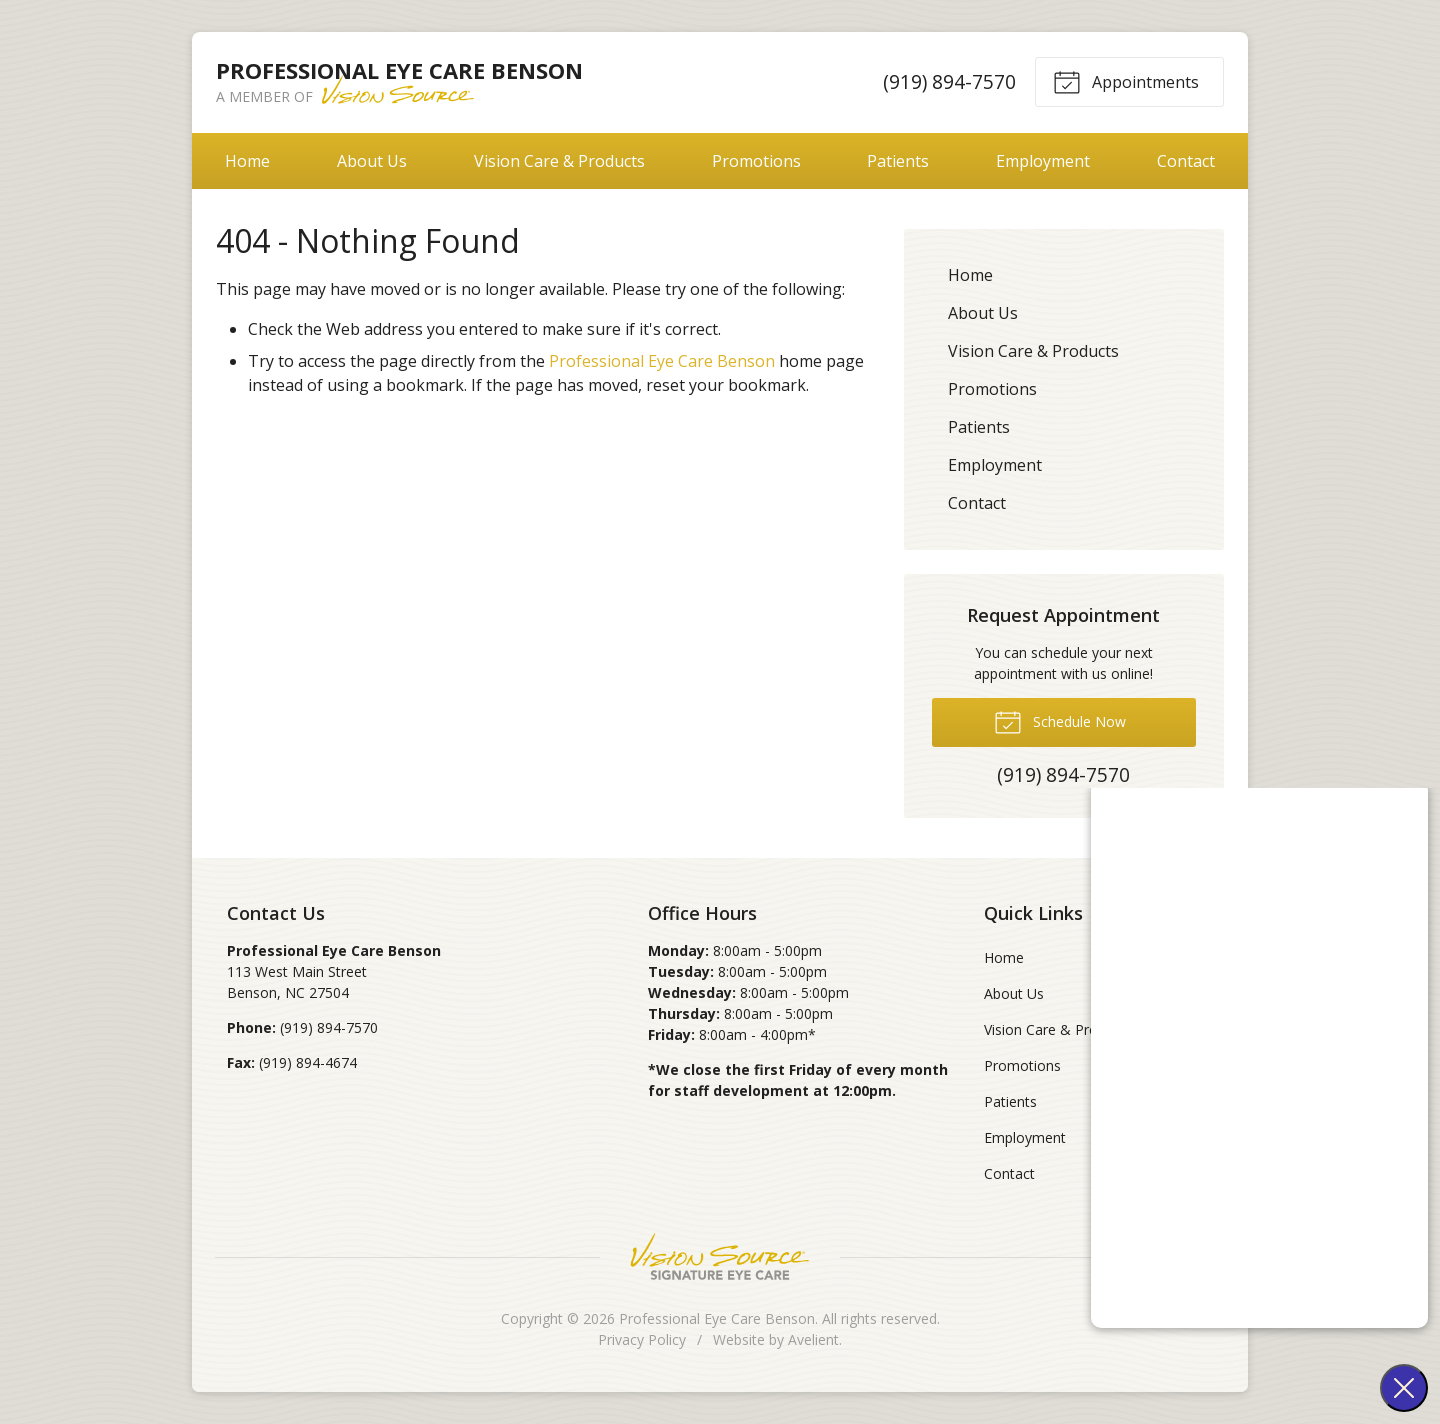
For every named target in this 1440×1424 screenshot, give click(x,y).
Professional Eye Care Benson (662, 361)
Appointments (1126, 81)
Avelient (813, 1339)
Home (247, 161)
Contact (1186, 161)
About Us (372, 161)
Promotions (756, 161)
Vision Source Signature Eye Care (720, 1256)
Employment (1043, 161)
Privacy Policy (642, 1339)
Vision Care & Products (559, 161)
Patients (898, 161)
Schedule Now (1060, 721)
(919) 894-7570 (949, 81)
